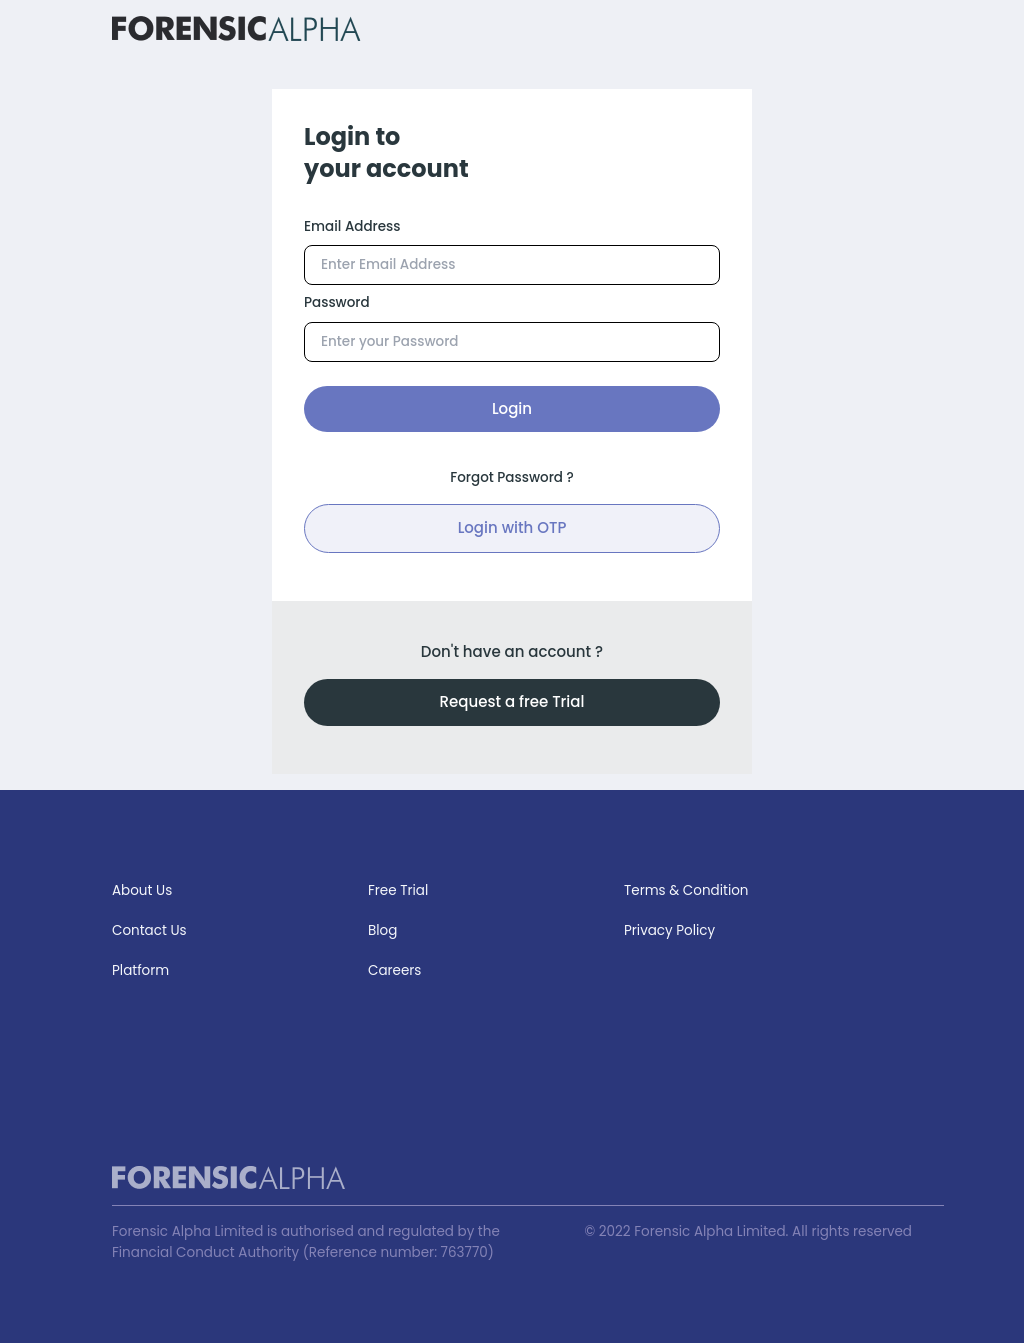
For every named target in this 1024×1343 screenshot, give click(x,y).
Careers (394, 970)
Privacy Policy (669, 930)
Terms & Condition (686, 890)
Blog (382, 930)
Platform (140, 970)
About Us (142, 890)
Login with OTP (512, 527)
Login (512, 408)
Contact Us (149, 930)
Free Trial (398, 890)
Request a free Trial (512, 701)
